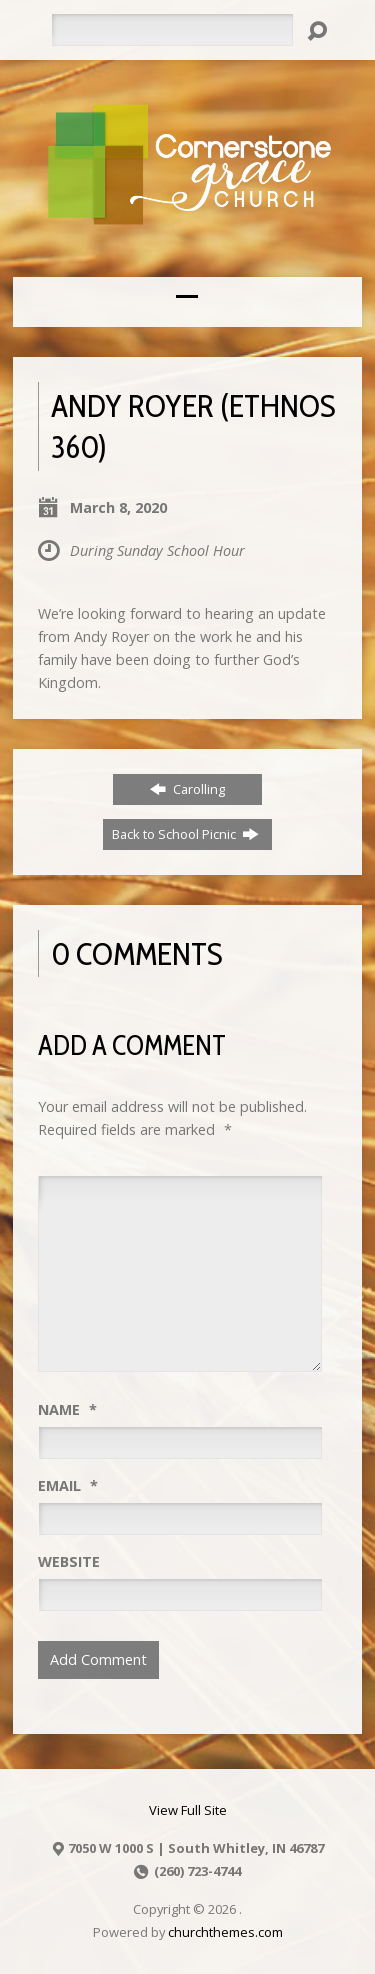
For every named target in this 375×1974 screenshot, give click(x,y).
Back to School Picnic (185, 834)
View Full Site (188, 1810)
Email (68, 1485)
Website (69, 1561)
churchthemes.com (225, 1932)
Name (67, 1409)
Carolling (187, 789)
